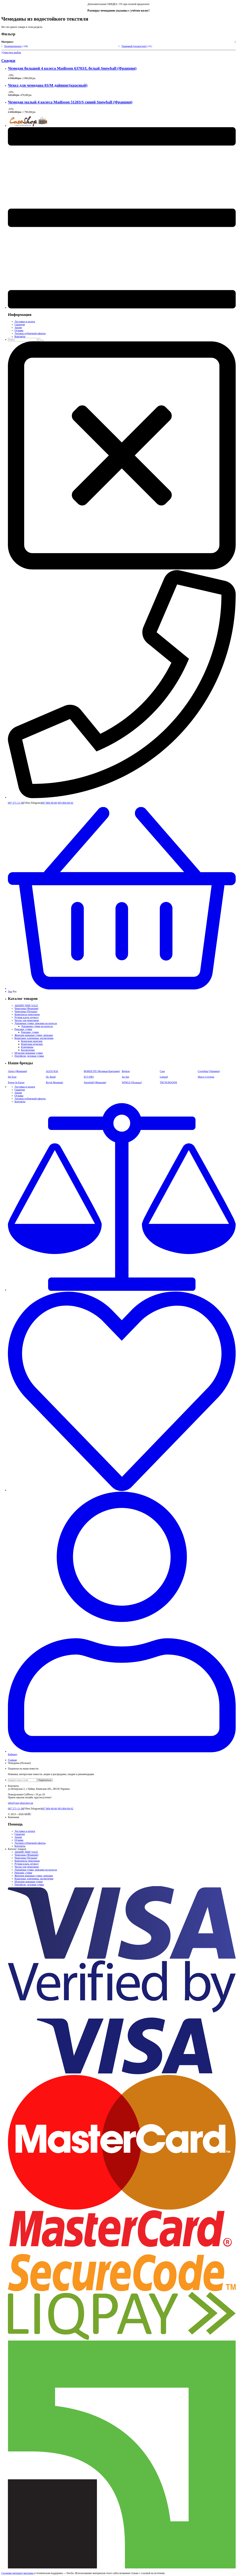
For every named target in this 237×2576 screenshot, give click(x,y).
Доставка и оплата (24, 321)
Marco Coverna (206, 1076)
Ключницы (27, 1047)
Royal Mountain (54, 1082)
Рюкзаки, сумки (23, 1029)
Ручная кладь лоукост (26, 1017)
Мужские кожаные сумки (28, 1053)
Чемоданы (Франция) (26, 1008)
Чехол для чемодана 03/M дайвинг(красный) (47, 85)
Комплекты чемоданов (27, 1014)
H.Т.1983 (89, 1076)
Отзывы (18, 330)
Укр (10, 991)
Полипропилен (16, 46)
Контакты (19, 336)
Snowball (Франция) (95, 1082)
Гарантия (19, 324)
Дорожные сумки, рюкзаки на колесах (35, 1023)
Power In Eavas (16, 1082)
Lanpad (164, 1076)
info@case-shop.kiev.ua (20, 1803)
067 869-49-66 (49, 802)
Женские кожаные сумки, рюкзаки (33, 1035)
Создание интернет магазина (17, 2573)
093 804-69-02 (65, 802)
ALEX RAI (52, 1071)
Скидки (8, 60)
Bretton (126, 1071)
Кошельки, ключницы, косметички (33, 1038)
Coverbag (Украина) (209, 1071)
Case (162, 1071)
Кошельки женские (31, 1041)
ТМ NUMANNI (168, 1082)
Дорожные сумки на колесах (37, 1026)
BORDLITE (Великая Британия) (102, 1071)
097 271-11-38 (15, 802)
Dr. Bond (51, 1076)
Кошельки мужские (32, 1044)
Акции (18, 327)
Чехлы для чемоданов (26, 1020)
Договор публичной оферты (30, 333)
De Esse (12, 1076)
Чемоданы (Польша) (25, 1011)
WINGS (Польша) (132, 1082)
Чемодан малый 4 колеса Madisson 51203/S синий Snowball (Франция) (70, 102)
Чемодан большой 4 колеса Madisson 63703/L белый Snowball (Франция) (72, 68)
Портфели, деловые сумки (29, 1056)
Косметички (28, 1050)
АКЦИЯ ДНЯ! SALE (26, 1005)
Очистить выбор (12, 52)
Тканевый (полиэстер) (137, 46)
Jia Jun (125, 1076)
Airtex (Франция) (17, 1071)
